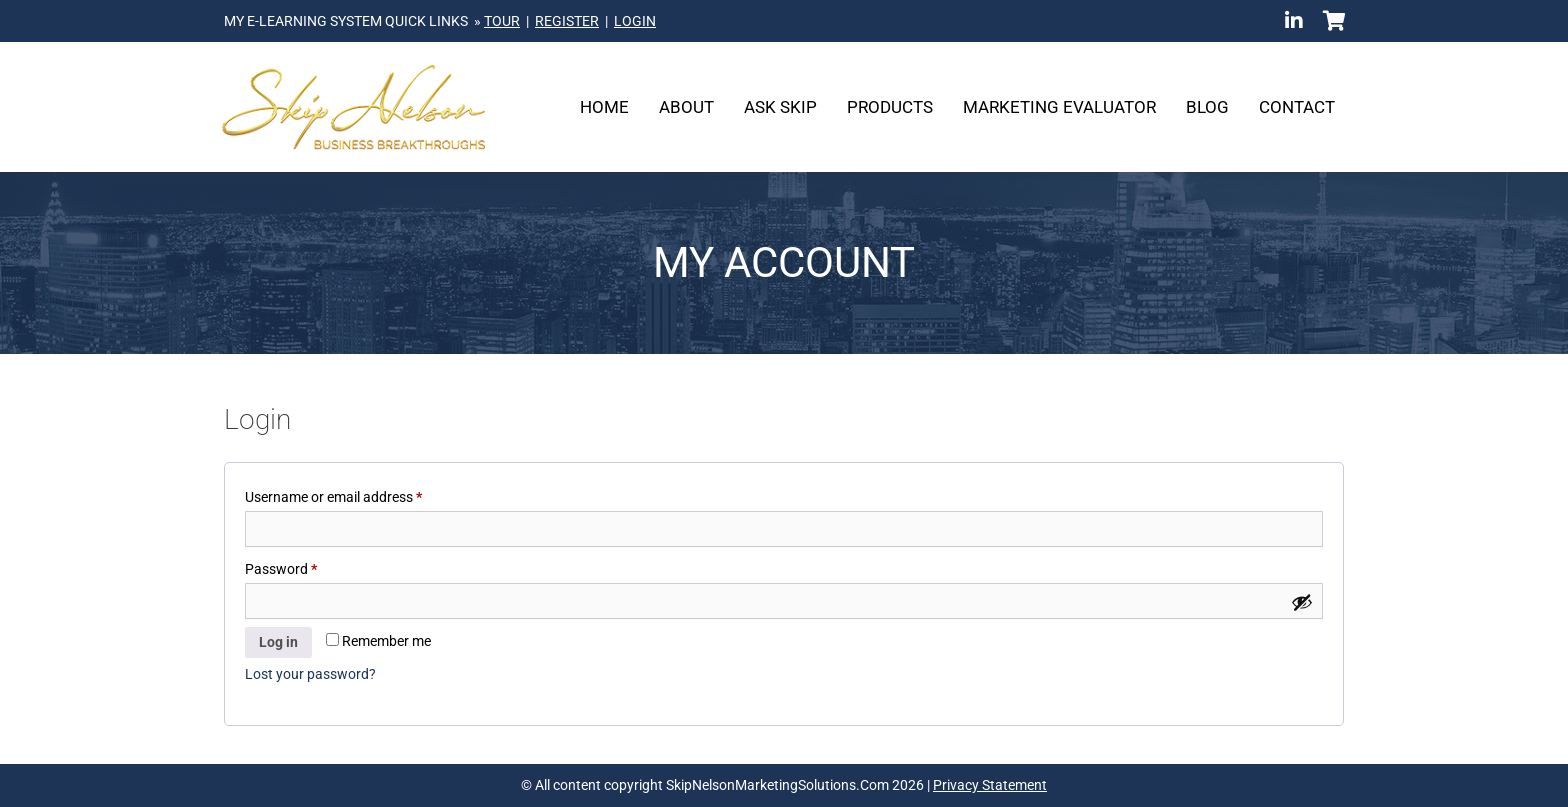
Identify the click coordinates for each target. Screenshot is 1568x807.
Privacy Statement (990, 785)
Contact (1297, 107)
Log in (278, 642)
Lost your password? (310, 674)
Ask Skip (780, 107)
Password (308, 566)
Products (890, 107)
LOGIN (635, 21)
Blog (1207, 107)
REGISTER (567, 21)
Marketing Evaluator (1059, 107)
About (686, 107)
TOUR (502, 21)
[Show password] (1302, 602)
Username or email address (360, 494)
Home (604, 107)
